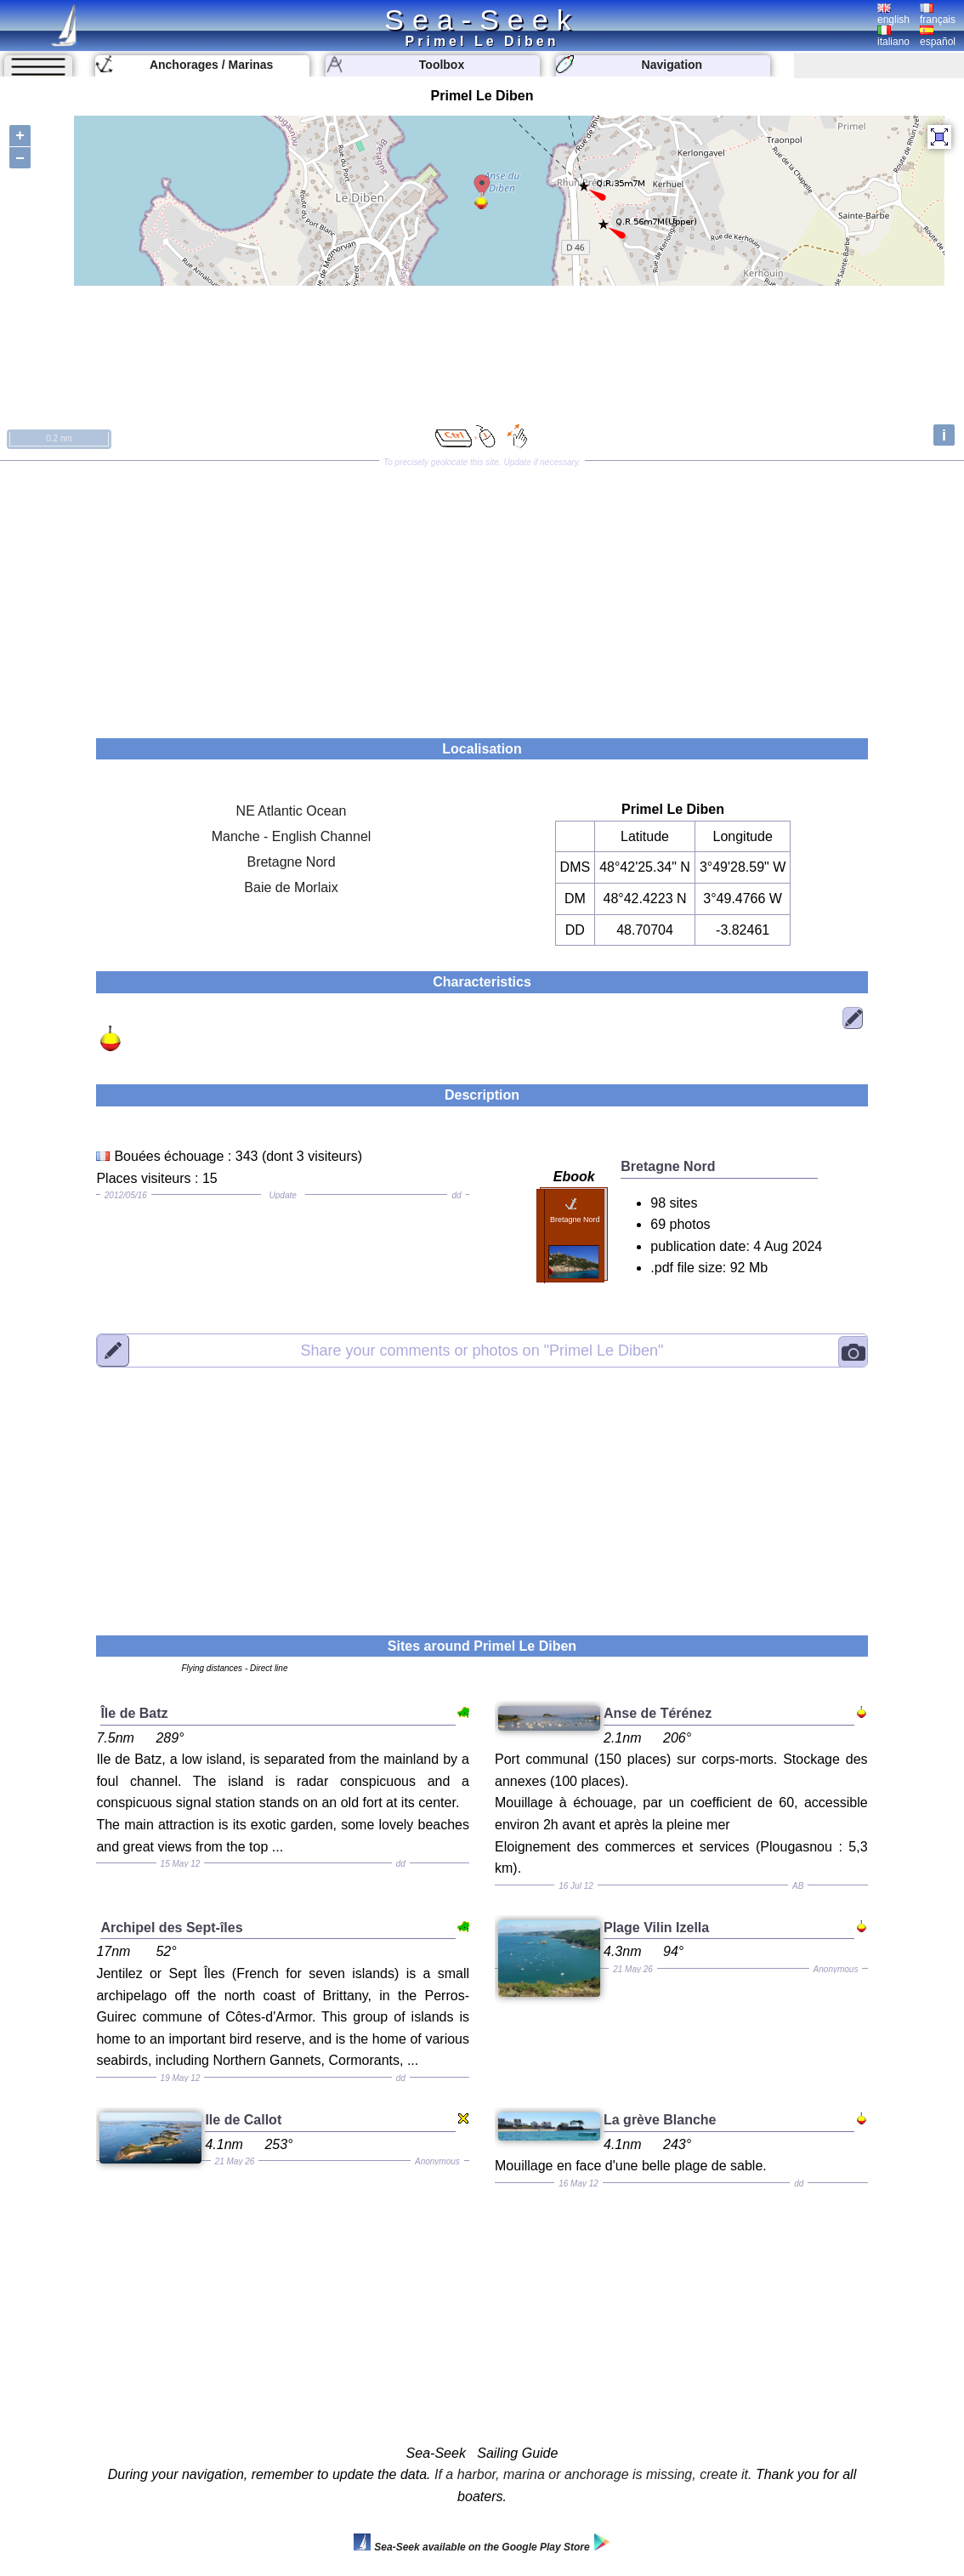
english (893, 14)
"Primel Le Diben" (482, 1349)
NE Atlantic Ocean (291, 811)
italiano (893, 37)
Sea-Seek (481, 19)
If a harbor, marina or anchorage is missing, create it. (593, 2474)
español (937, 37)
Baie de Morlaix (290, 887)
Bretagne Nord (291, 862)
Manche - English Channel (291, 836)
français (937, 14)
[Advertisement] (482, 594)
